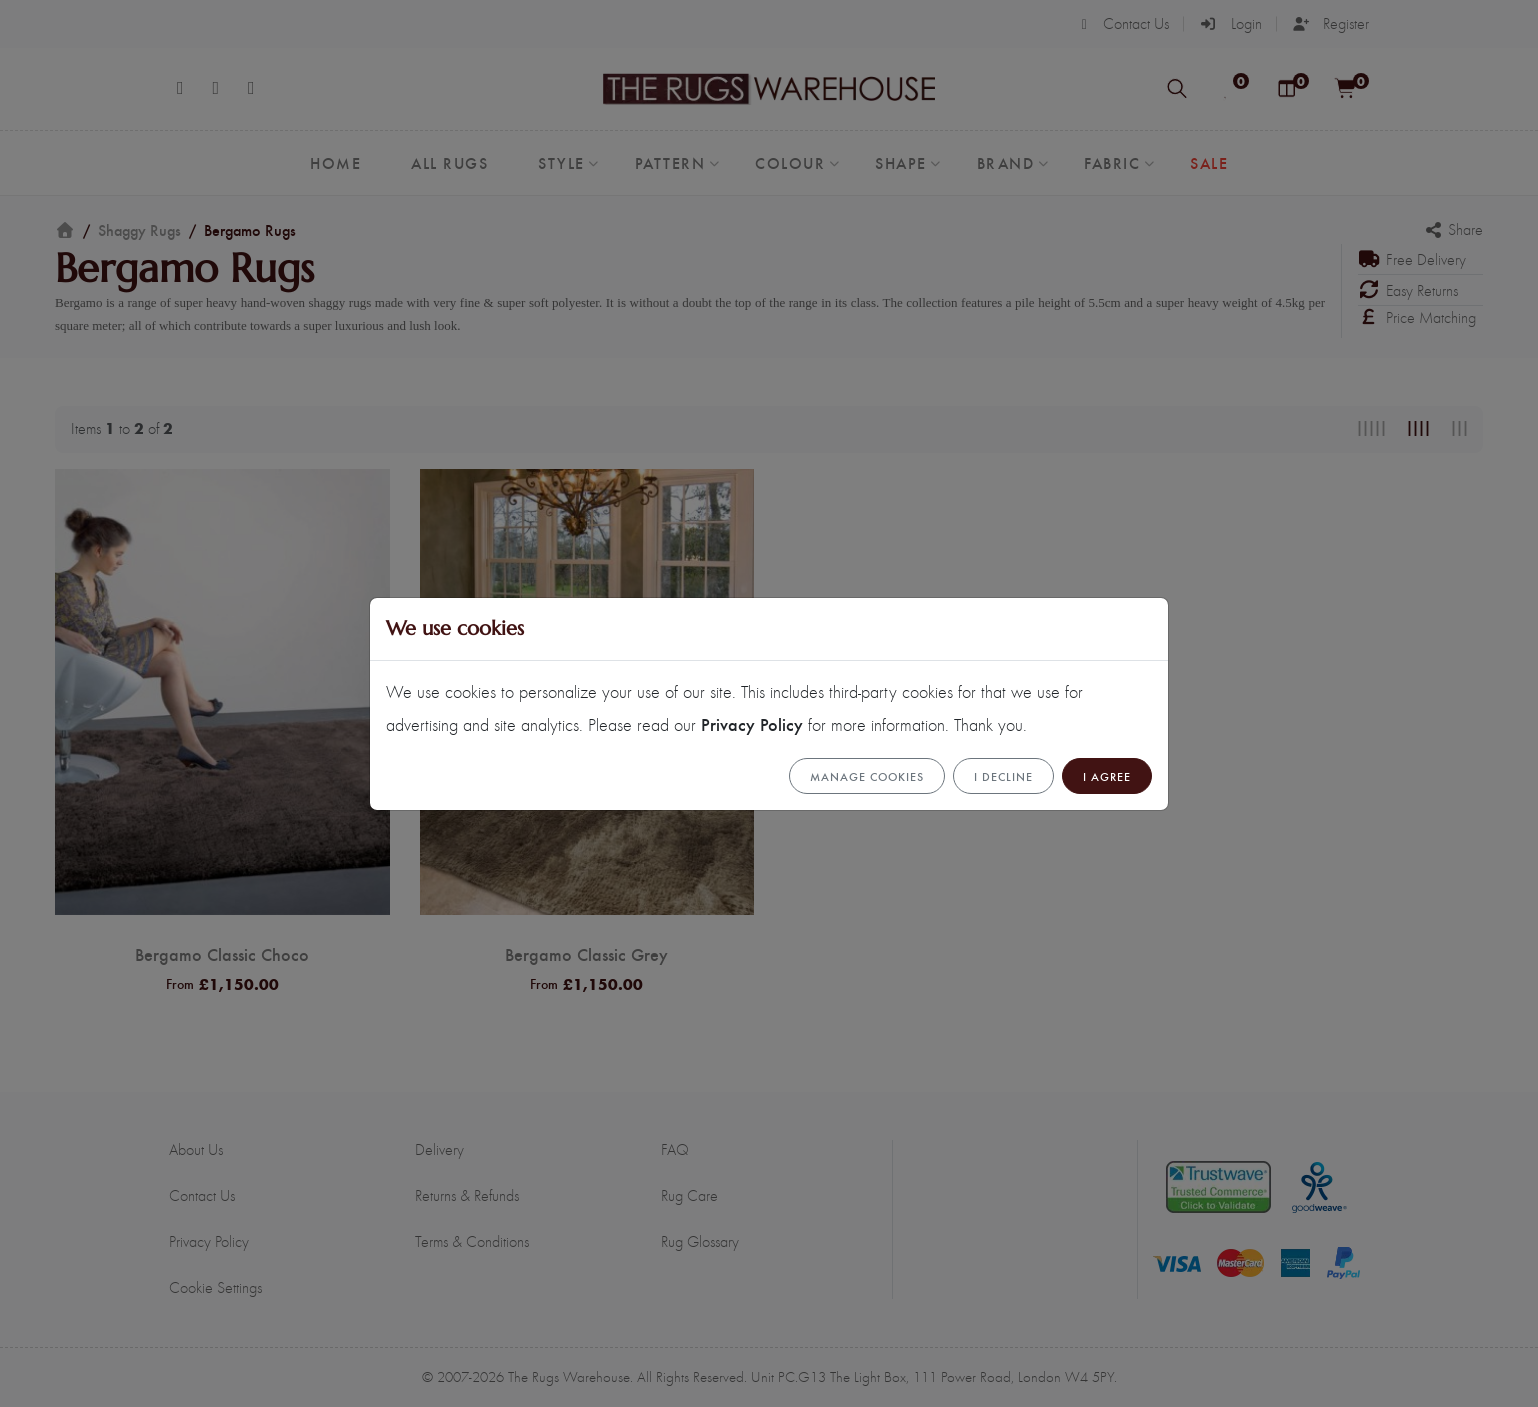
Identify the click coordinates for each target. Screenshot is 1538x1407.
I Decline (1003, 776)
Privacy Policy (752, 723)
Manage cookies (867, 776)
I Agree (1107, 776)
